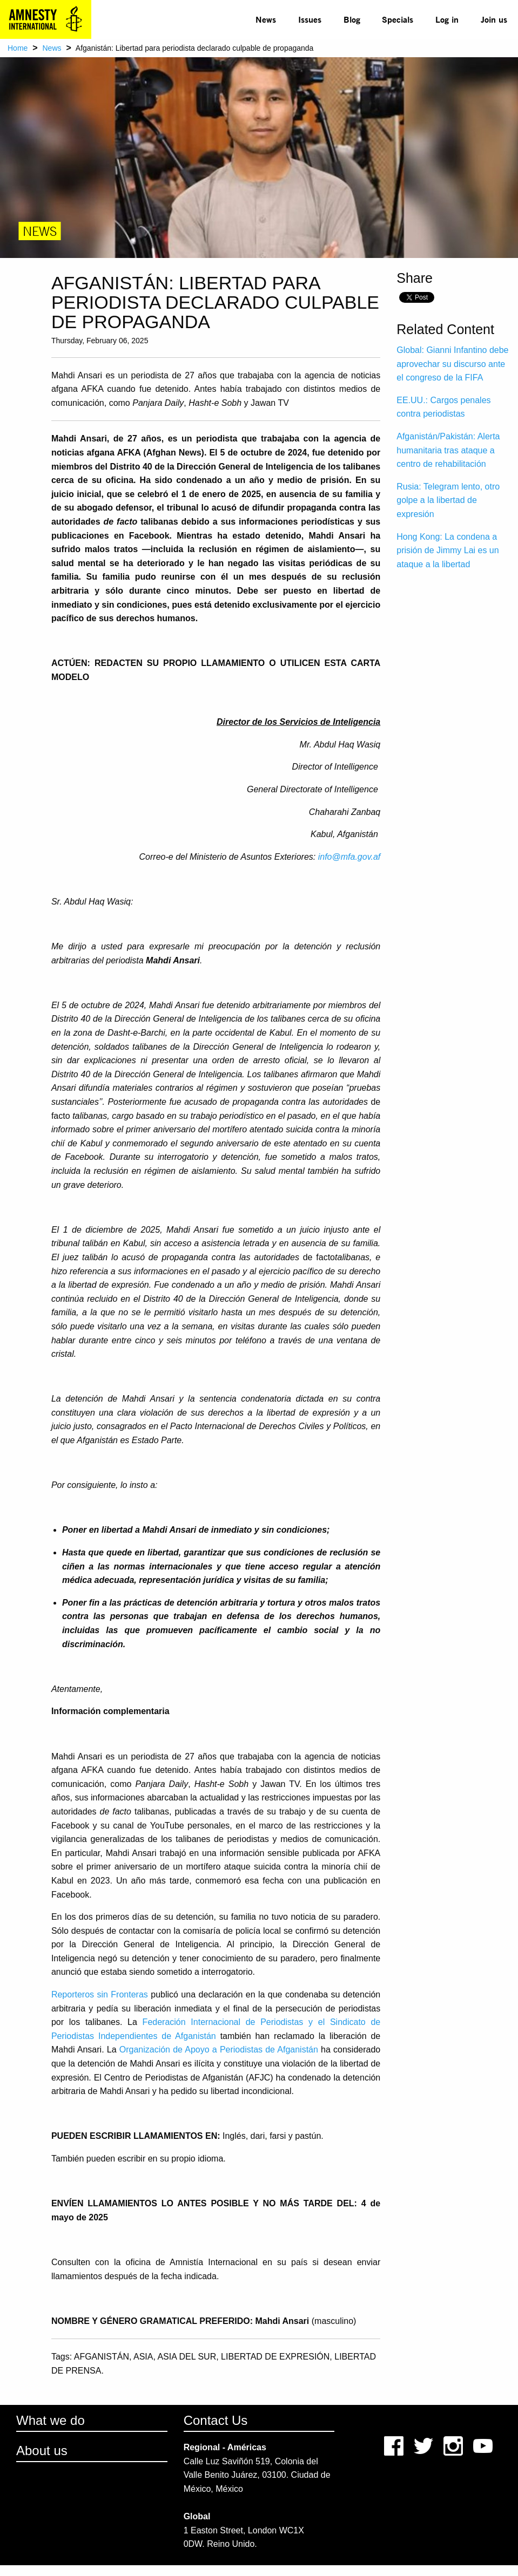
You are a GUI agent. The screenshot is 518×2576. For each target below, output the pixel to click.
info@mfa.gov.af (349, 856)
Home (18, 48)
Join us (494, 19)
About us (42, 2450)
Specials (397, 19)
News (265, 19)
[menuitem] (266, 19)
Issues (309, 19)
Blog (352, 19)
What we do (50, 2420)
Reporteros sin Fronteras (99, 1994)
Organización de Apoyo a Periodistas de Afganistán (218, 2049)
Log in (447, 19)
